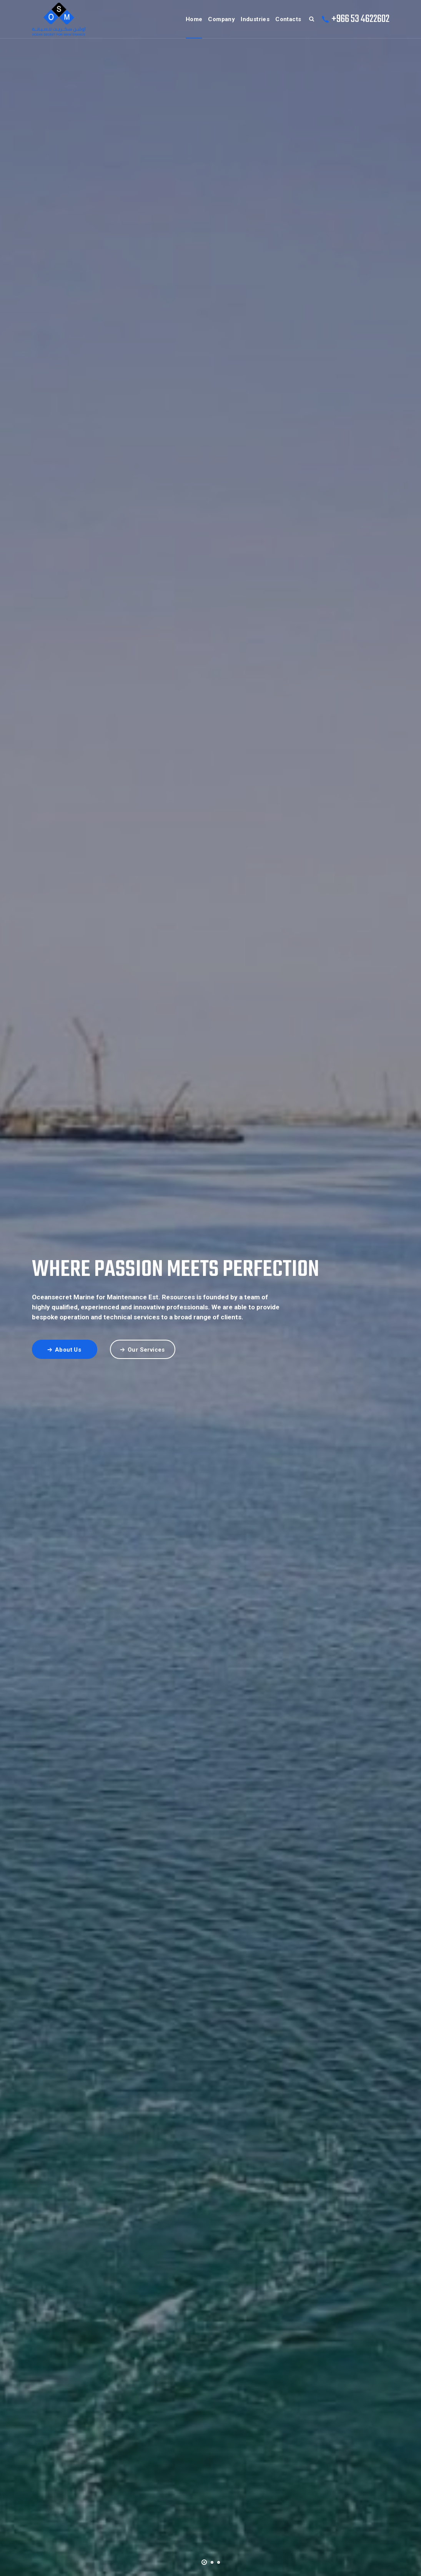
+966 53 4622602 (360, 19)
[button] (204, 2561)
